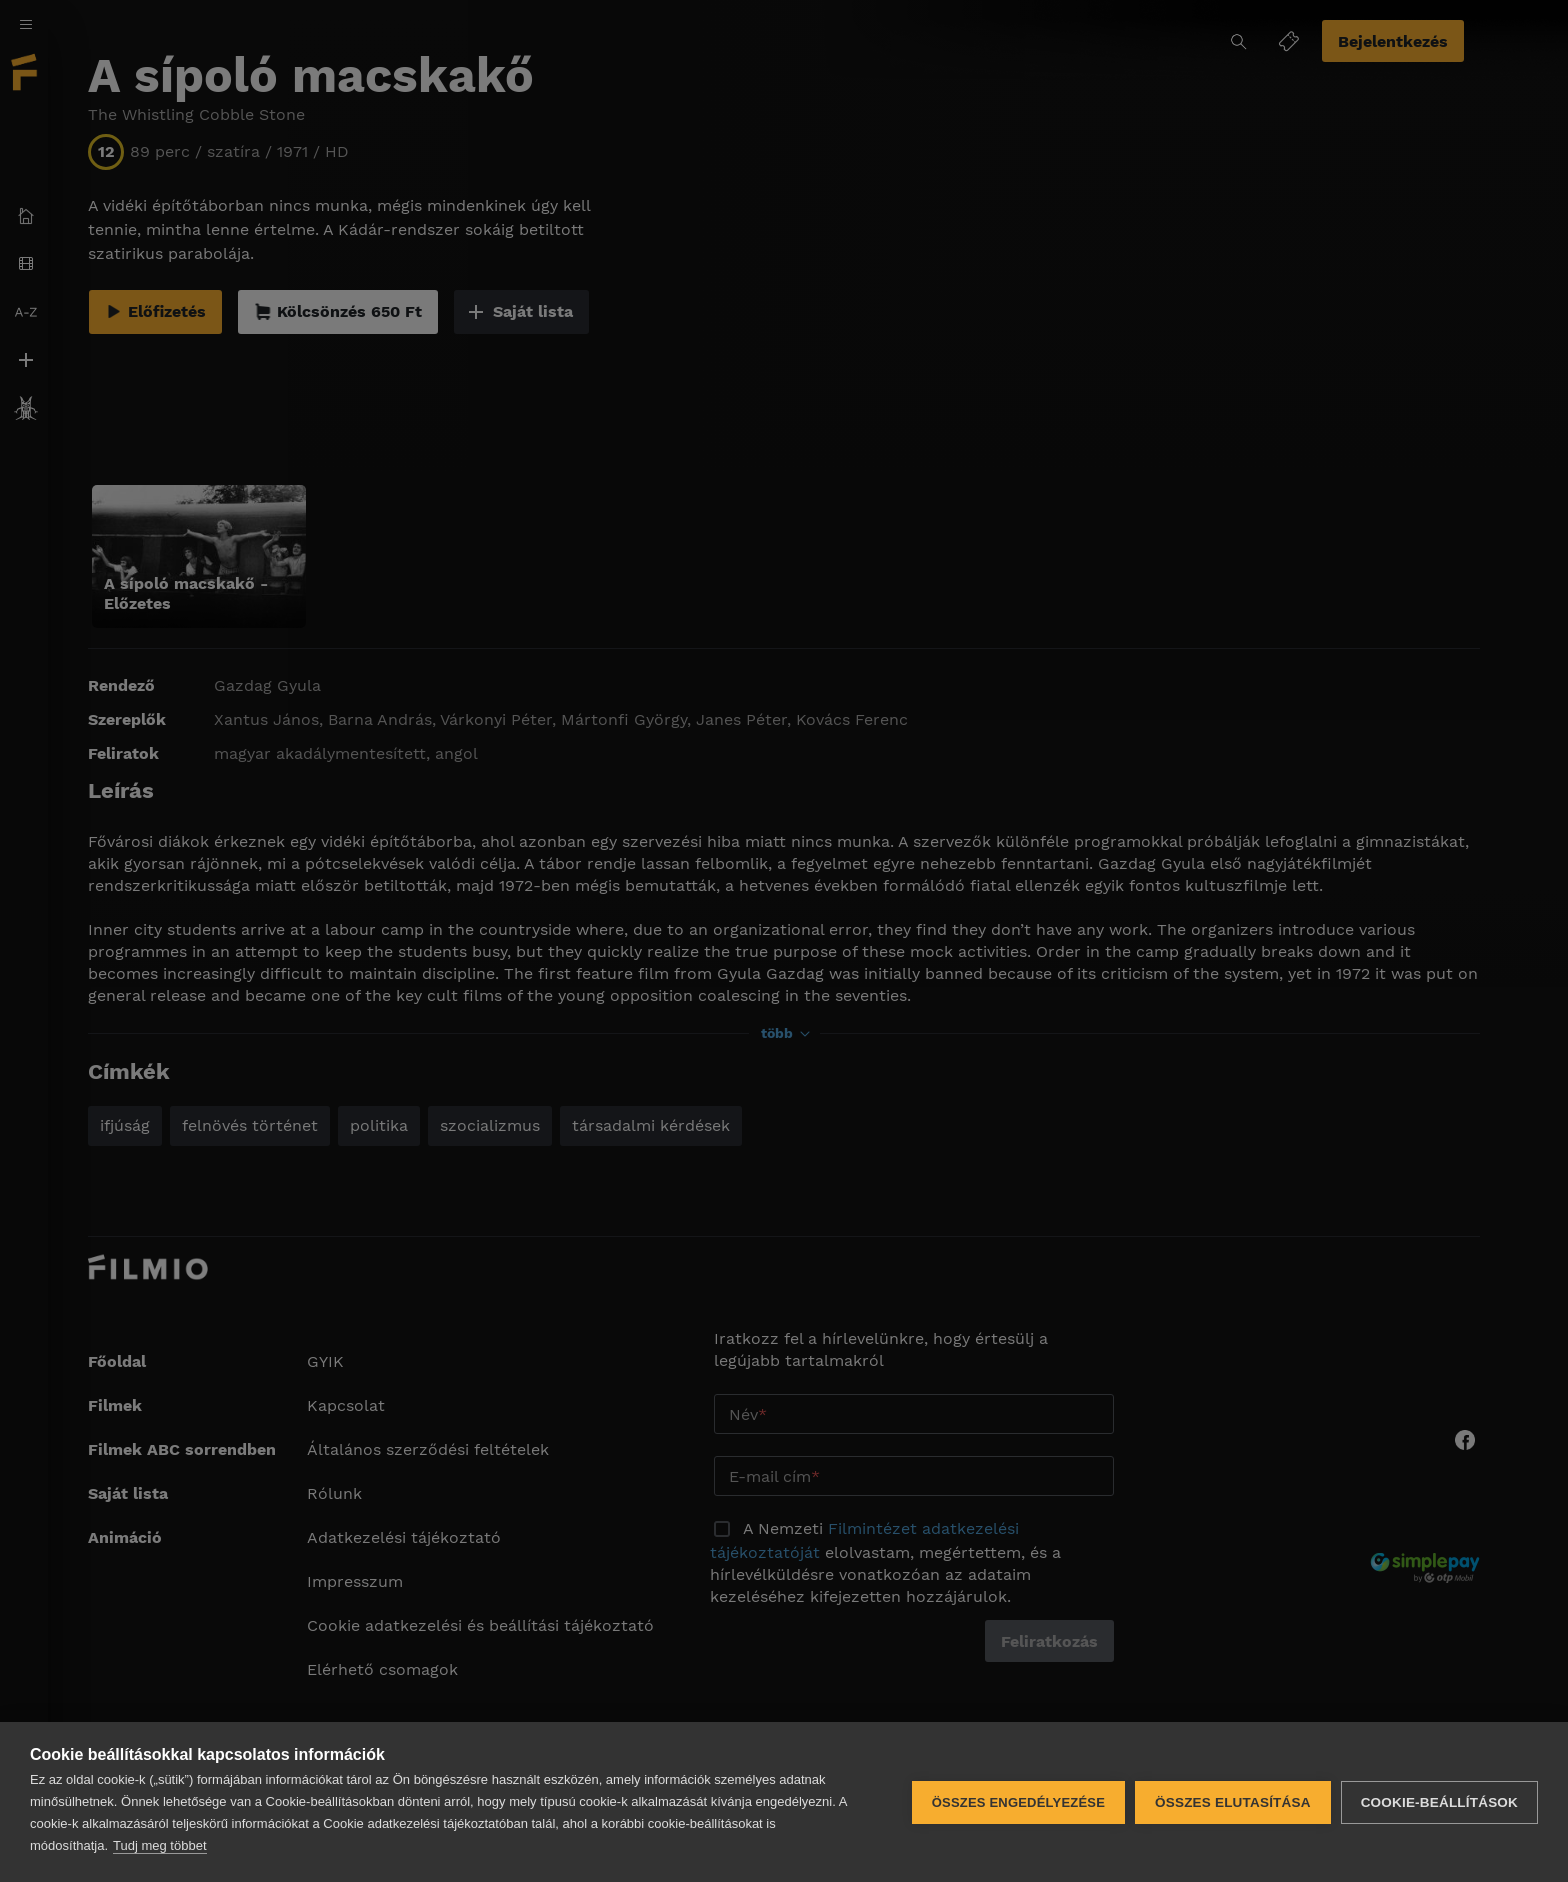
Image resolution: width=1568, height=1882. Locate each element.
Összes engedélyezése (1018, 1802)
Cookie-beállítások (1439, 1802)
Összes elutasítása (1233, 1802)
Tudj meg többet (159, 1845)
